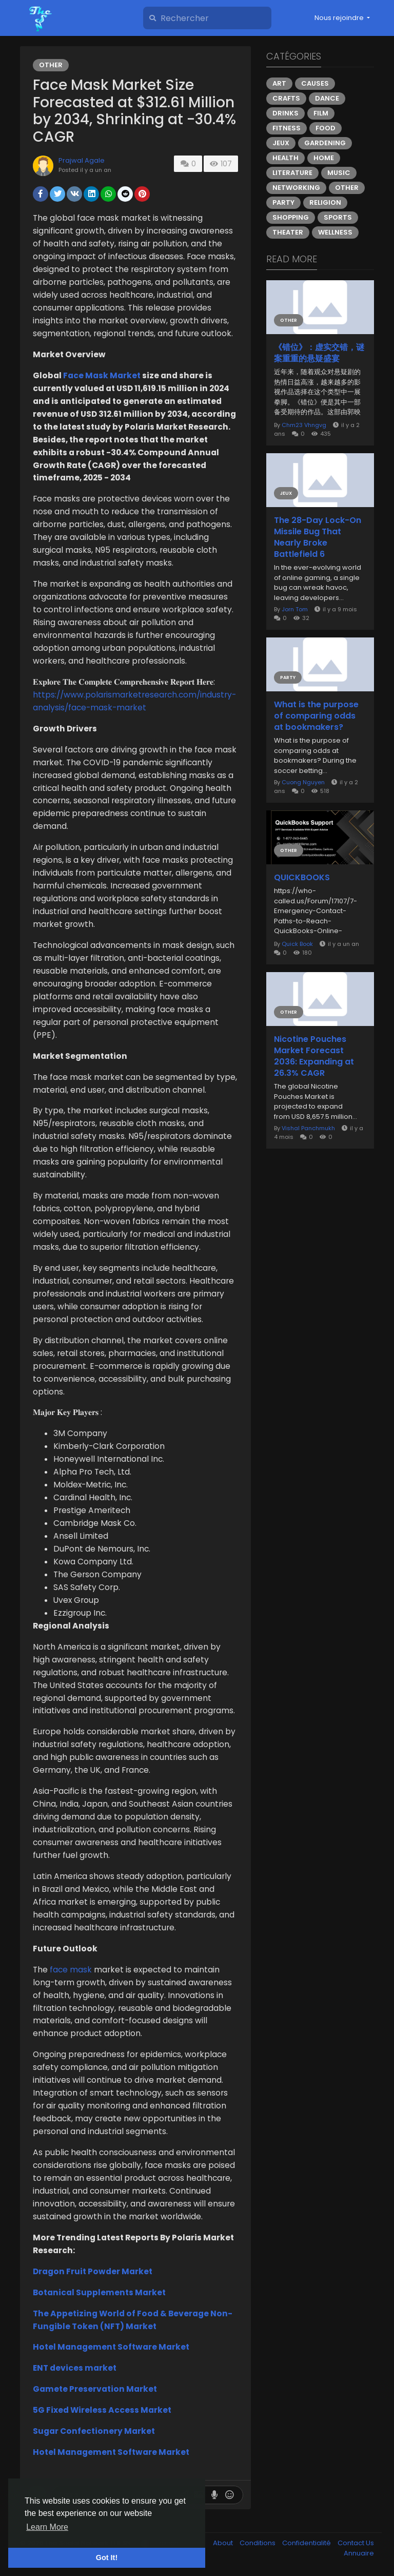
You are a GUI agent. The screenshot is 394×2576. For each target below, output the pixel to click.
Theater (287, 232)
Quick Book (297, 944)
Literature (292, 173)
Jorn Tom (295, 609)
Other (51, 65)
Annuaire (359, 2553)
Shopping (290, 217)
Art (279, 83)
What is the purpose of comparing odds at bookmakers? (316, 716)
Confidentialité (307, 2543)
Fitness (286, 128)
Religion (325, 202)
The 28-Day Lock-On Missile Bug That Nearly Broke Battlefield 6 (317, 537)
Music (338, 173)
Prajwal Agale (81, 160)
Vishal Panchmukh (308, 1128)
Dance (327, 98)
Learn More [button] (47, 2527)
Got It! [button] (106, 2557)
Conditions (258, 2543)
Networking (296, 187)
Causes (315, 83)
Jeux (280, 143)
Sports (338, 217)
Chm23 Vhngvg (304, 425)
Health (285, 158)
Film (320, 113)
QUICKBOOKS (302, 877)
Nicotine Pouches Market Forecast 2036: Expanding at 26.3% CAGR (314, 1056)
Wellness (335, 232)
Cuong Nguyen (303, 782)
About (223, 2543)
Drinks (285, 113)
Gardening (325, 143)
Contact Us (356, 2543)
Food (326, 128)
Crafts (286, 98)
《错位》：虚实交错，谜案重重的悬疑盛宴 (319, 353)
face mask (71, 1969)
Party (283, 202)
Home (323, 158)
